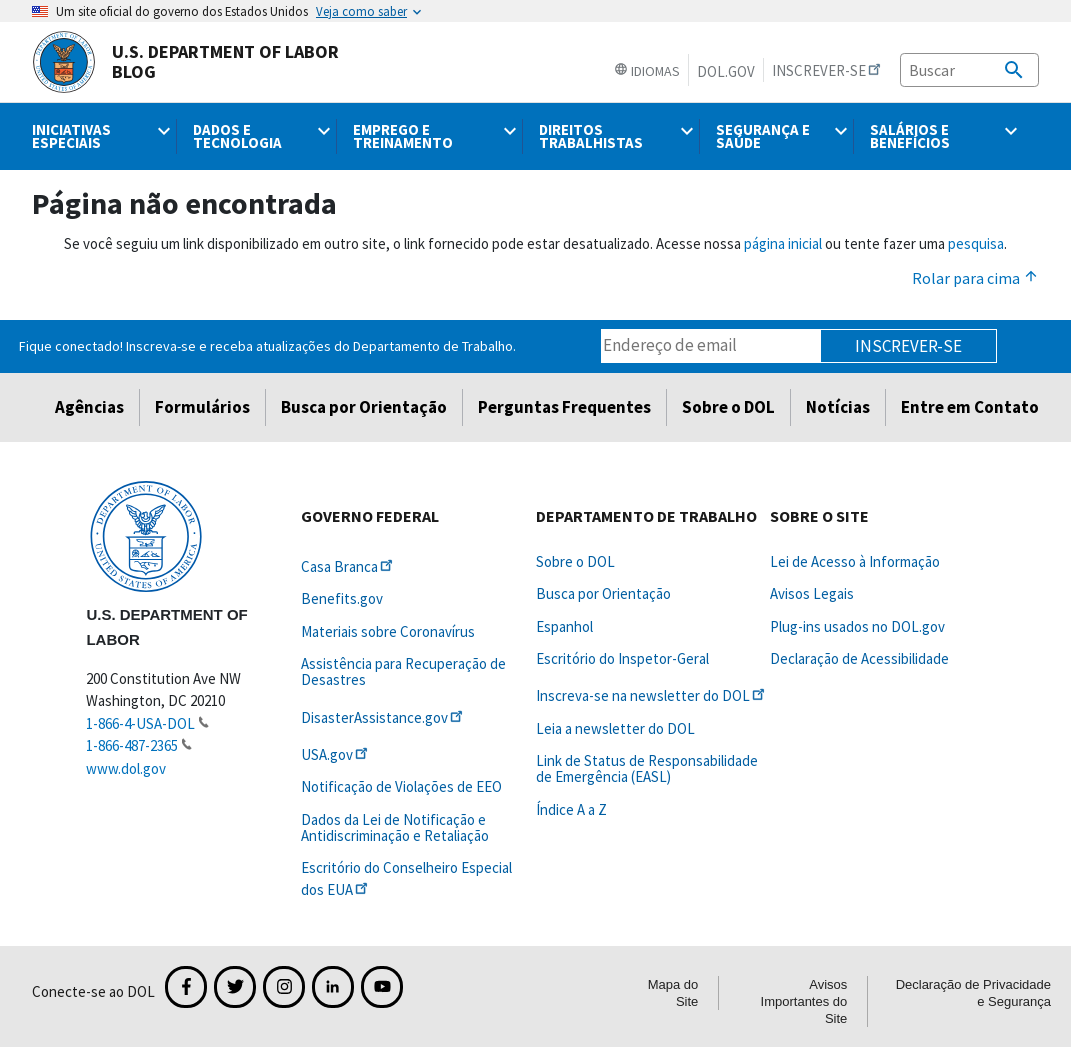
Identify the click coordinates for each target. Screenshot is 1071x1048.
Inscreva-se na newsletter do (652, 695)
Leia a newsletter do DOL (615, 728)
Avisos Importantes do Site (804, 1001)
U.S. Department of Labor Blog (185, 62)
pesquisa (976, 243)
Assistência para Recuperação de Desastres (403, 671)
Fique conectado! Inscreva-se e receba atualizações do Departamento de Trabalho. (267, 346)
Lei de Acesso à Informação (855, 561)
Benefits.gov (342, 598)
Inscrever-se (908, 346)
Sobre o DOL (728, 407)
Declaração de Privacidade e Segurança (973, 993)
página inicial (783, 243)
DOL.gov (726, 71)
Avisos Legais (812, 593)
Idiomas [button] (647, 71)
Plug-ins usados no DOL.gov (857, 626)
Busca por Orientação (364, 407)
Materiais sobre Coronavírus (388, 631)
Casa (348, 566)
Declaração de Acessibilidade (859, 658)
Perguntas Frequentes (564, 407)
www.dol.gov (126, 768)
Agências (89, 407)
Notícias (838, 407)
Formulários (202, 407)
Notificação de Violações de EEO (401, 786)
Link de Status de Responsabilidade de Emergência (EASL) (647, 768)
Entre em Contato (970, 407)
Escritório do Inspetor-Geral (622, 658)
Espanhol (564, 626)
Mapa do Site (673, 993)
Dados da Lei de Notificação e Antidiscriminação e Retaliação (395, 827)
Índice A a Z (571, 809)
